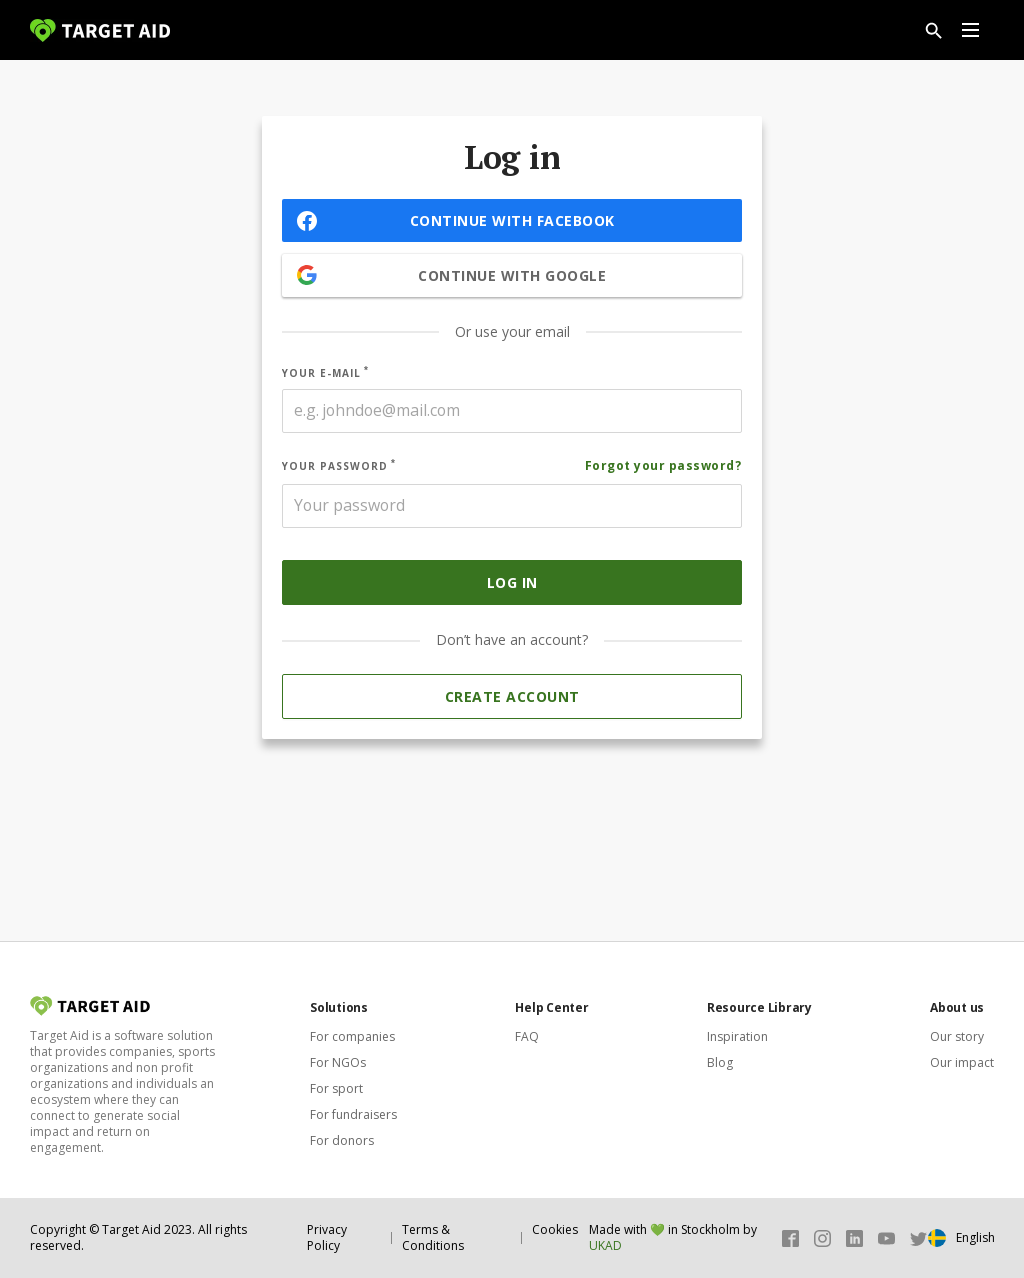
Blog (720, 1062)
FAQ (527, 1036)
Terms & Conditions (433, 1237)
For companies (352, 1036)
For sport (336, 1088)
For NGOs (338, 1062)
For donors (342, 1140)
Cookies (555, 1229)
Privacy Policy (327, 1237)
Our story (957, 1036)
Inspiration (737, 1036)
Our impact (962, 1062)
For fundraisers (353, 1114)
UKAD (605, 1245)
